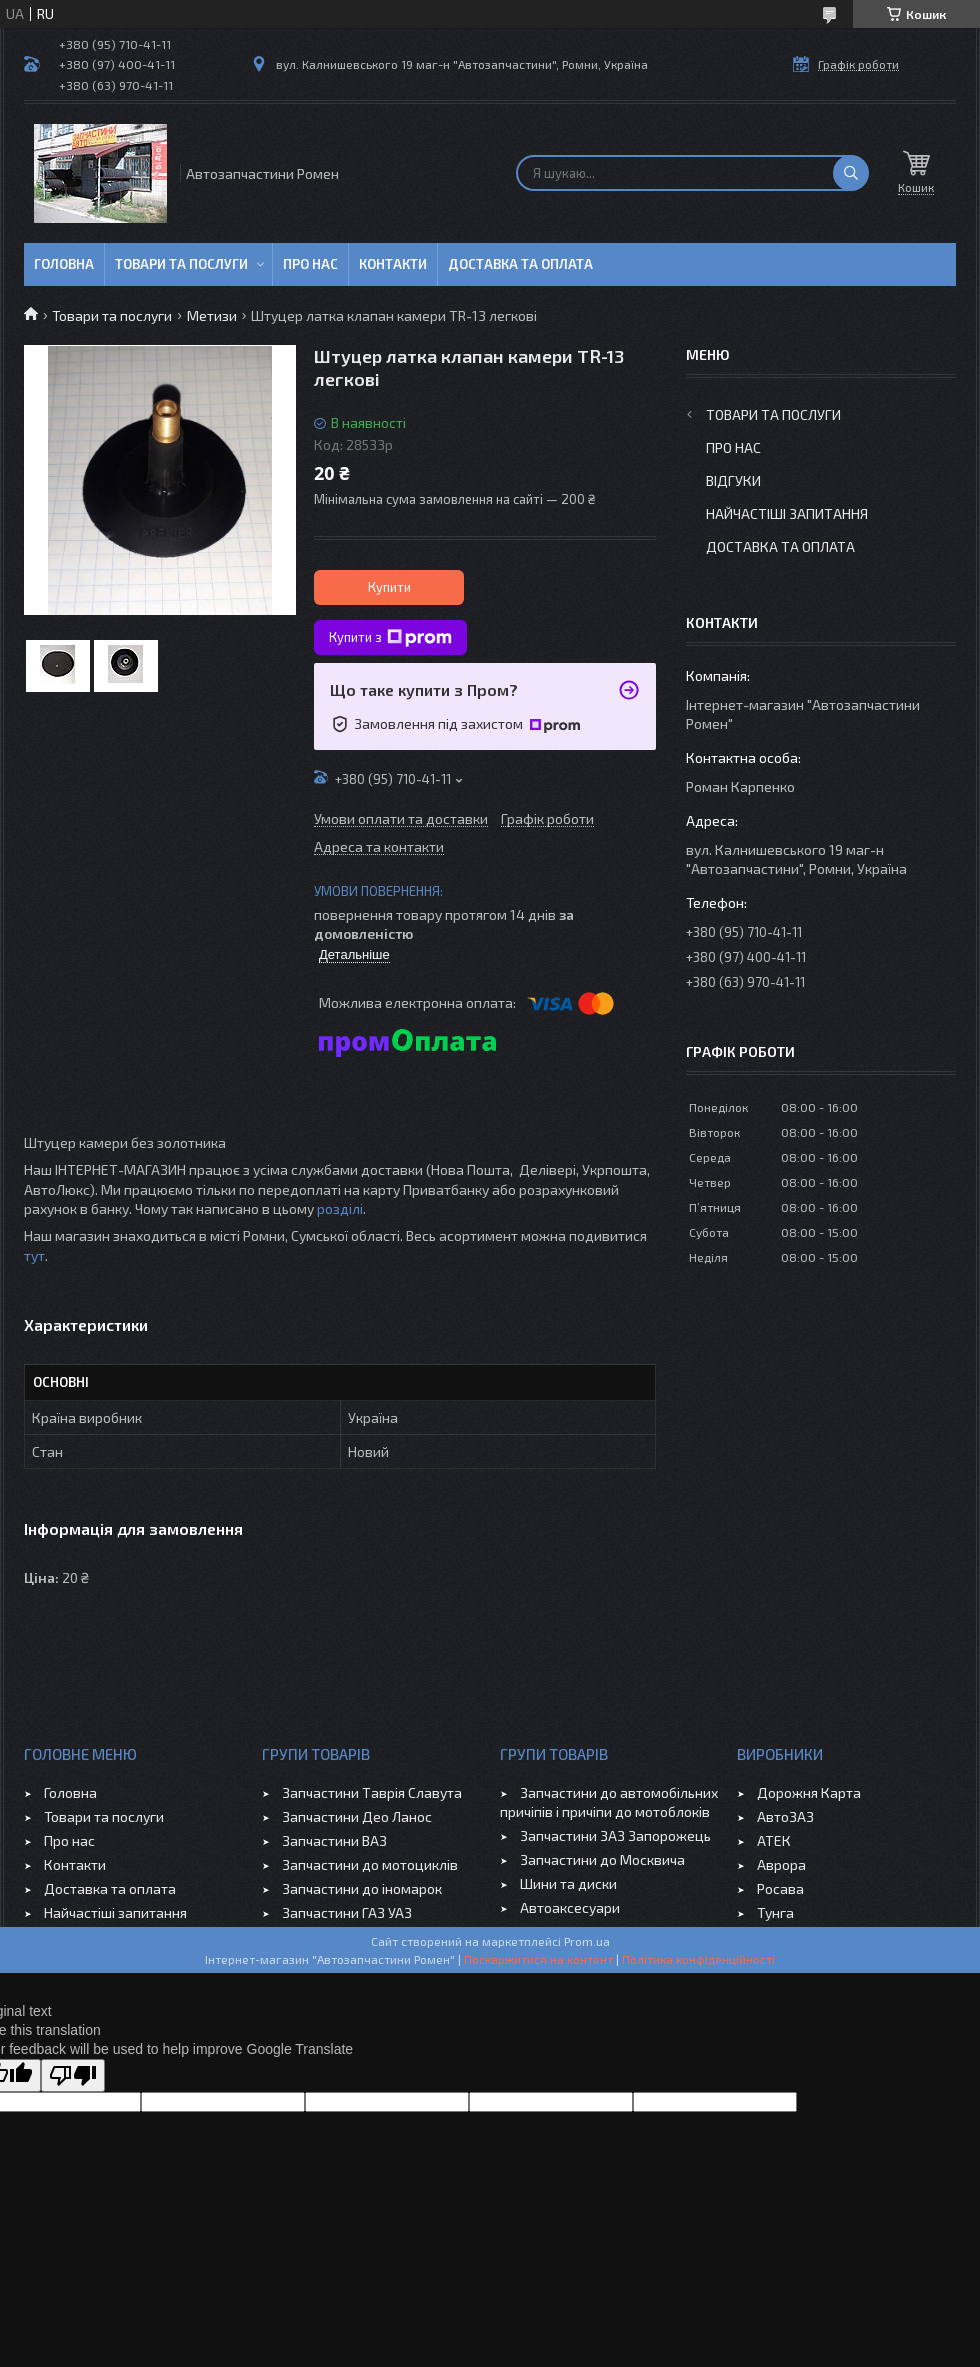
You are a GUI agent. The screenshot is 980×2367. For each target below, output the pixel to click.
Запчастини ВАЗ (334, 1840)
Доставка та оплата (520, 264)
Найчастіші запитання (787, 513)
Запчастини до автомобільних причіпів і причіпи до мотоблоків (609, 1802)
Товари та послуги (181, 264)
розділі (340, 1208)
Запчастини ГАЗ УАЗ (347, 1912)
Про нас (310, 264)
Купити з (390, 638)
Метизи (212, 315)
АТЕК (774, 1840)
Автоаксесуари (570, 1907)
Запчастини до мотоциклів (370, 1864)
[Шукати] (851, 173)
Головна (64, 264)
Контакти (393, 264)
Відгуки (733, 480)
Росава (780, 1888)
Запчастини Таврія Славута (372, 1792)
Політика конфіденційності (698, 1959)
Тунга (775, 1912)
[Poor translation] (73, 2075)
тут (34, 1255)
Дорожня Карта (809, 1792)
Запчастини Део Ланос (357, 1816)
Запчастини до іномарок (362, 1888)
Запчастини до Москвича (602, 1859)
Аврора (781, 1864)
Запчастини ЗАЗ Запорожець (615, 1835)
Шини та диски (568, 1883)
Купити (389, 587)
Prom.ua (587, 1941)
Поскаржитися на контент (538, 1959)
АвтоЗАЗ (785, 1816)
